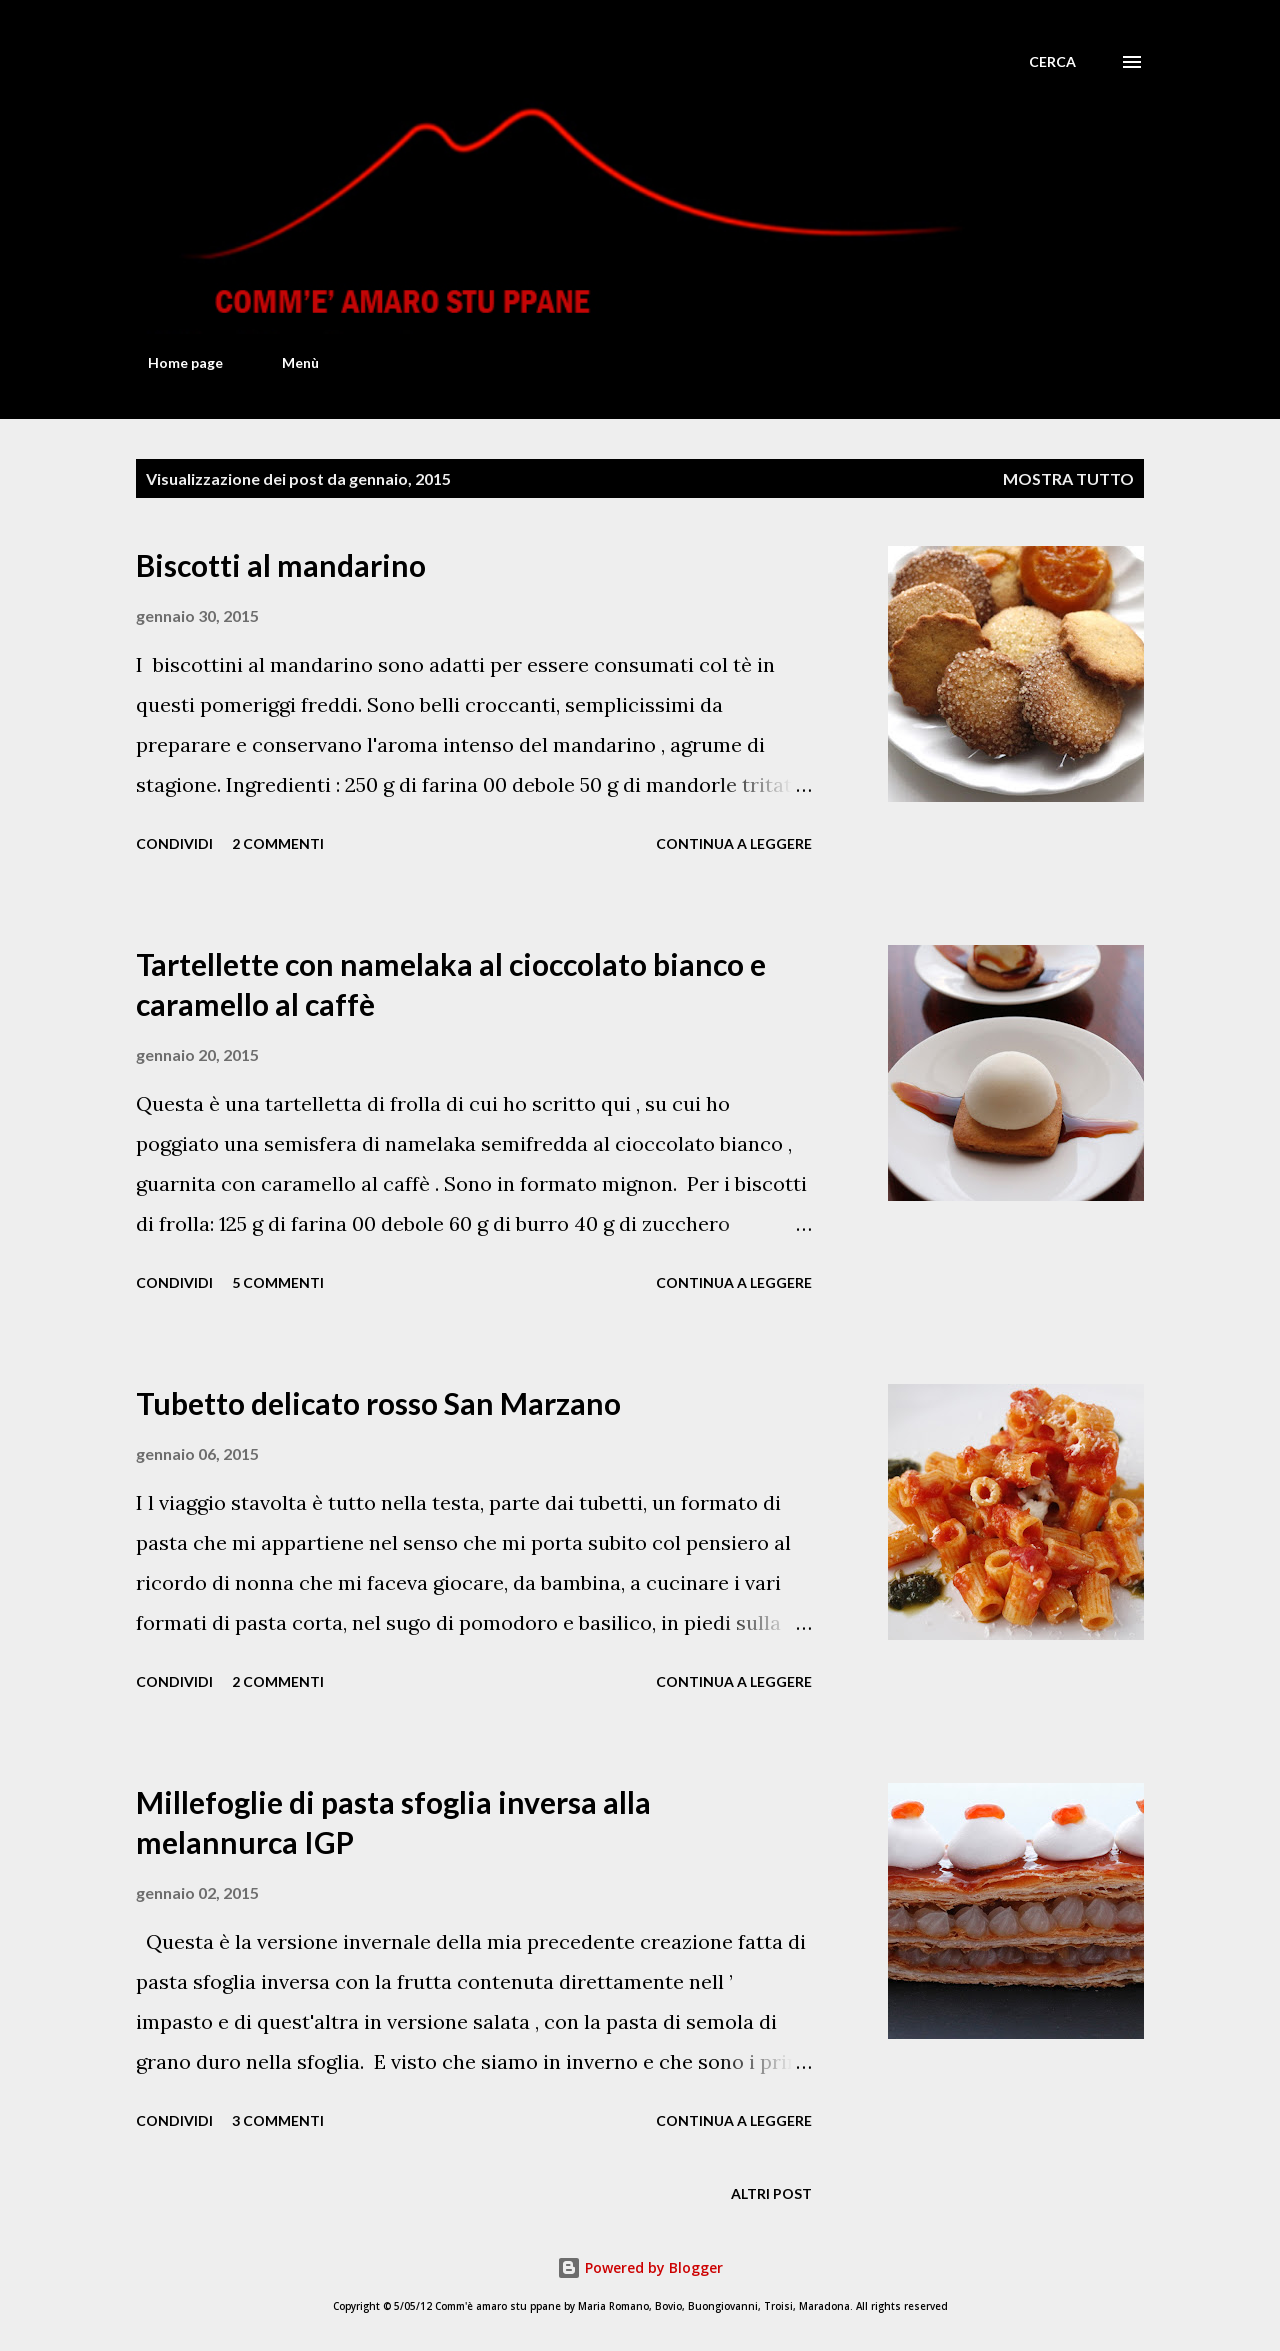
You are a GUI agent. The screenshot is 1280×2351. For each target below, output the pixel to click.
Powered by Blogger (640, 2267)
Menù (288, 362)
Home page (173, 362)
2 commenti (278, 843)
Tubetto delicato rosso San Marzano (378, 1403)
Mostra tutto (1068, 478)
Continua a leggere (734, 843)
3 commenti (278, 2120)
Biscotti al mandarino (281, 565)
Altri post (771, 2193)
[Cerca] (1052, 62)
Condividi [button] (174, 843)
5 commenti (278, 1282)
